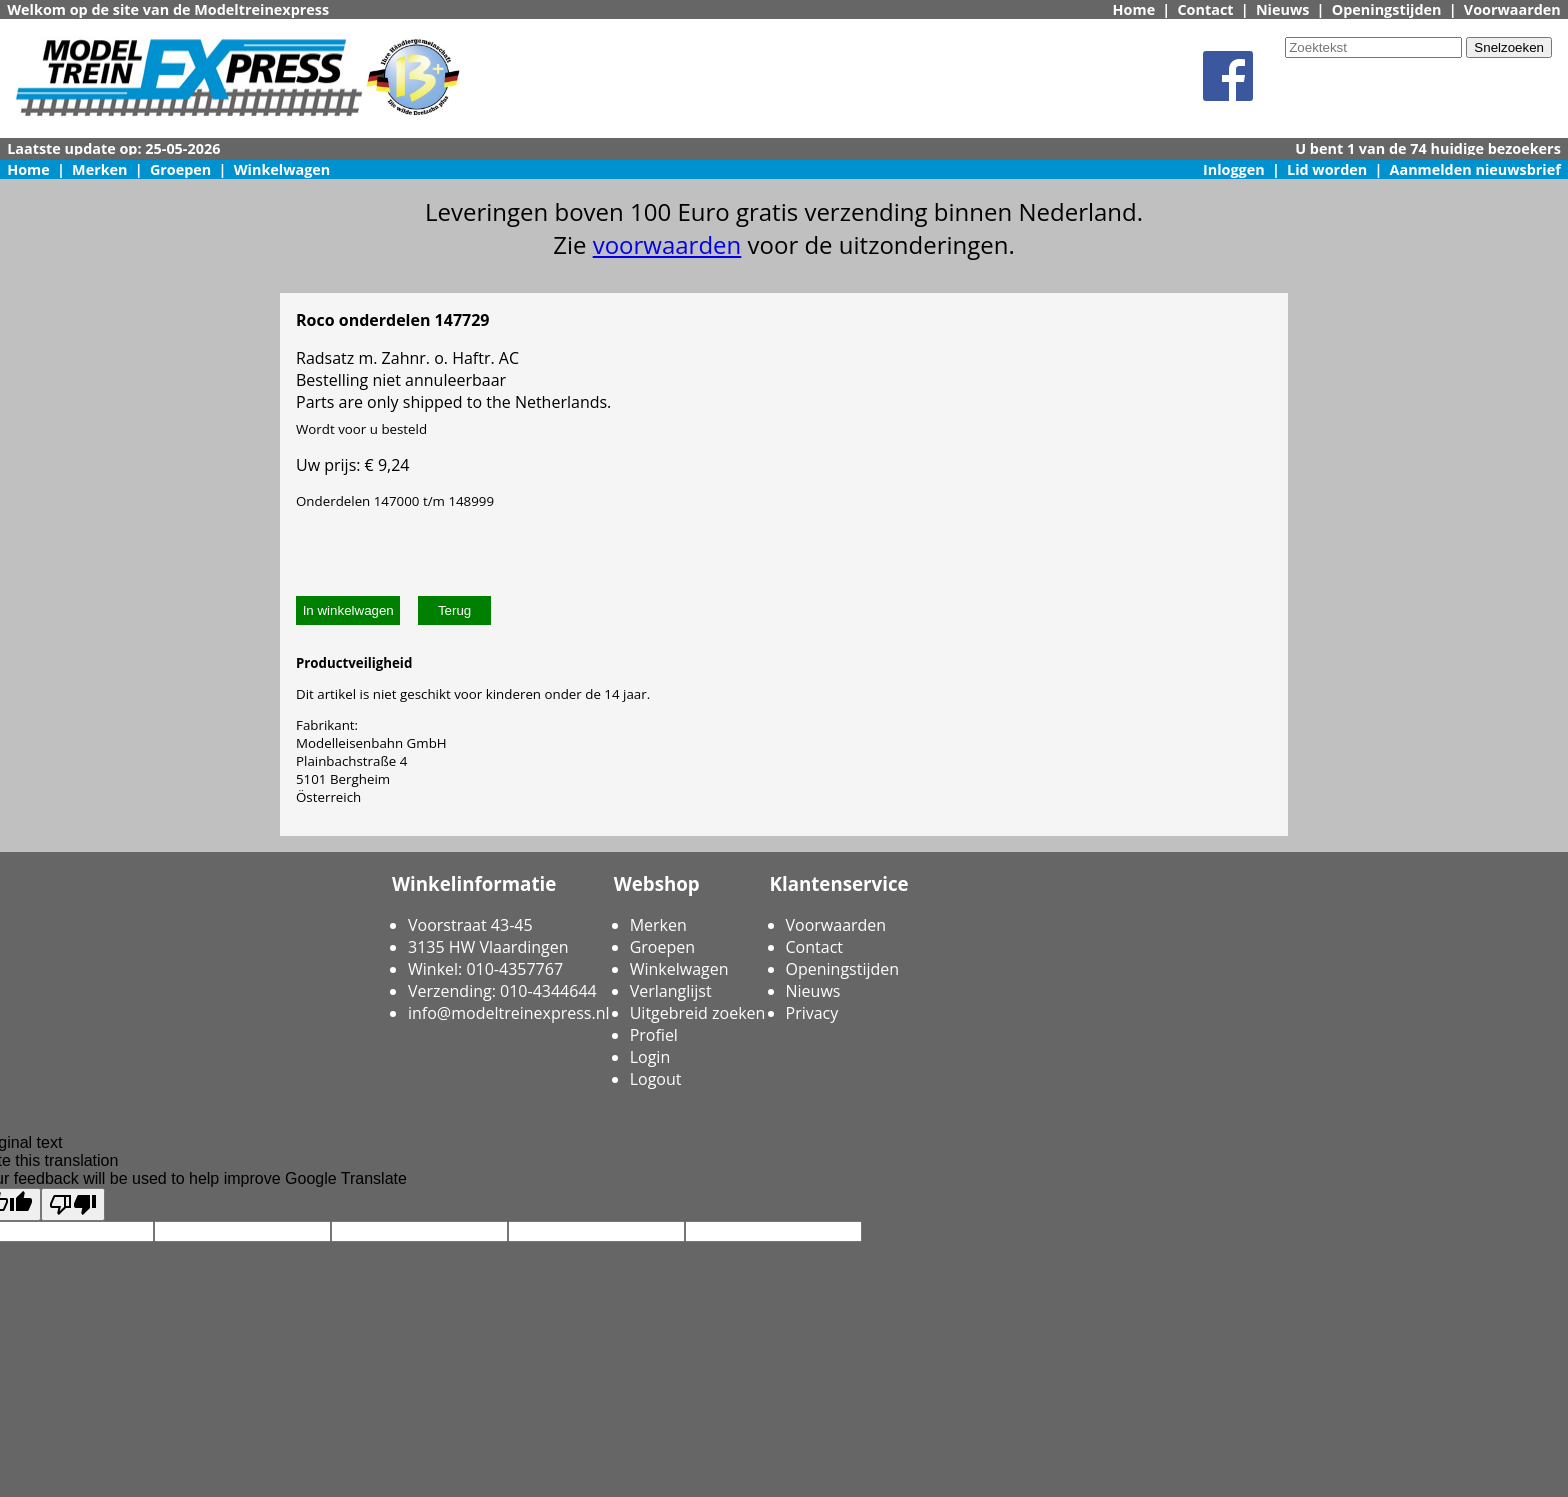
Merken (100, 169)
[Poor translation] (73, 1204)
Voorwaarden (1512, 9)
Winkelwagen (282, 169)
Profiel (654, 1035)
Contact (1205, 9)
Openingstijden (1387, 9)
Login (650, 1057)
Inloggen (1234, 169)
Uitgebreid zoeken (698, 1013)
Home (1134, 9)
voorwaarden (667, 244)
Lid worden (1327, 169)
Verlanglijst (671, 991)
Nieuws (1283, 9)
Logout (656, 1079)
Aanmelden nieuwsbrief (1475, 169)
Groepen (180, 169)
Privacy (812, 1013)
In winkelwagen (348, 610)
